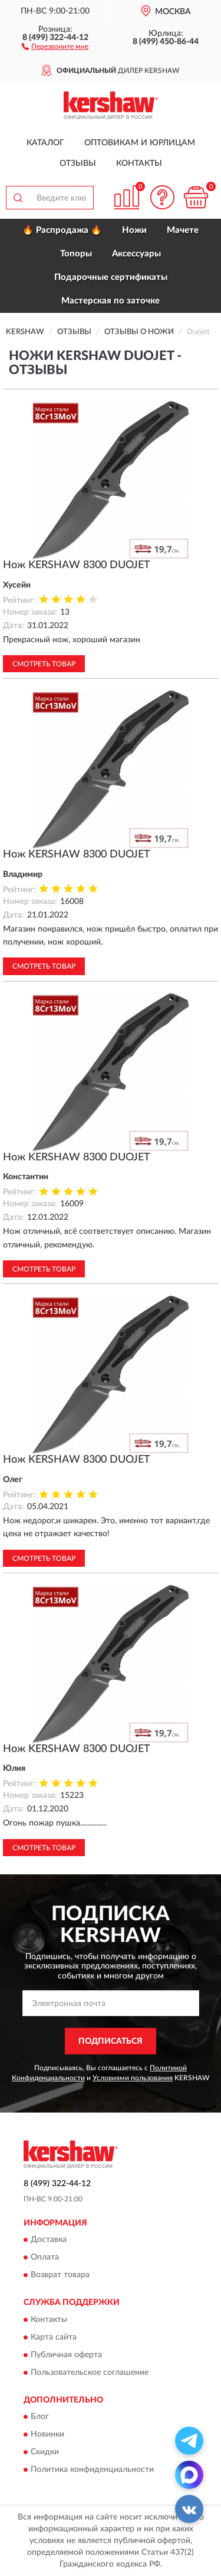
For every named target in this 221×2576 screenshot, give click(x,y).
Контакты (139, 163)
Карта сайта (54, 2337)
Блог (40, 2417)
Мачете (183, 230)
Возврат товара (60, 2275)
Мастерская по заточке (110, 300)
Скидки (45, 2452)
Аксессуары (136, 253)
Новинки (47, 2435)
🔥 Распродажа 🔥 (62, 230)
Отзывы (78, 163)
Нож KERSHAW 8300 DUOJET (76, 565)
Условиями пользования (133, 2077)
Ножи (134, 230)
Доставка (49, 2240)
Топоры (76, 253)
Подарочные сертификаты (110, 277)
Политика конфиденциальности (92, 2470)
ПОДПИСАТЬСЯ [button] (110, 2041)
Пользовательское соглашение (90, 2372)
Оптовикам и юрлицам (139, 143)
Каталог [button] (45, 143)
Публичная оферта (66, 2355)
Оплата (45, 2258)
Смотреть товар (43, 664)
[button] (55, 45)
